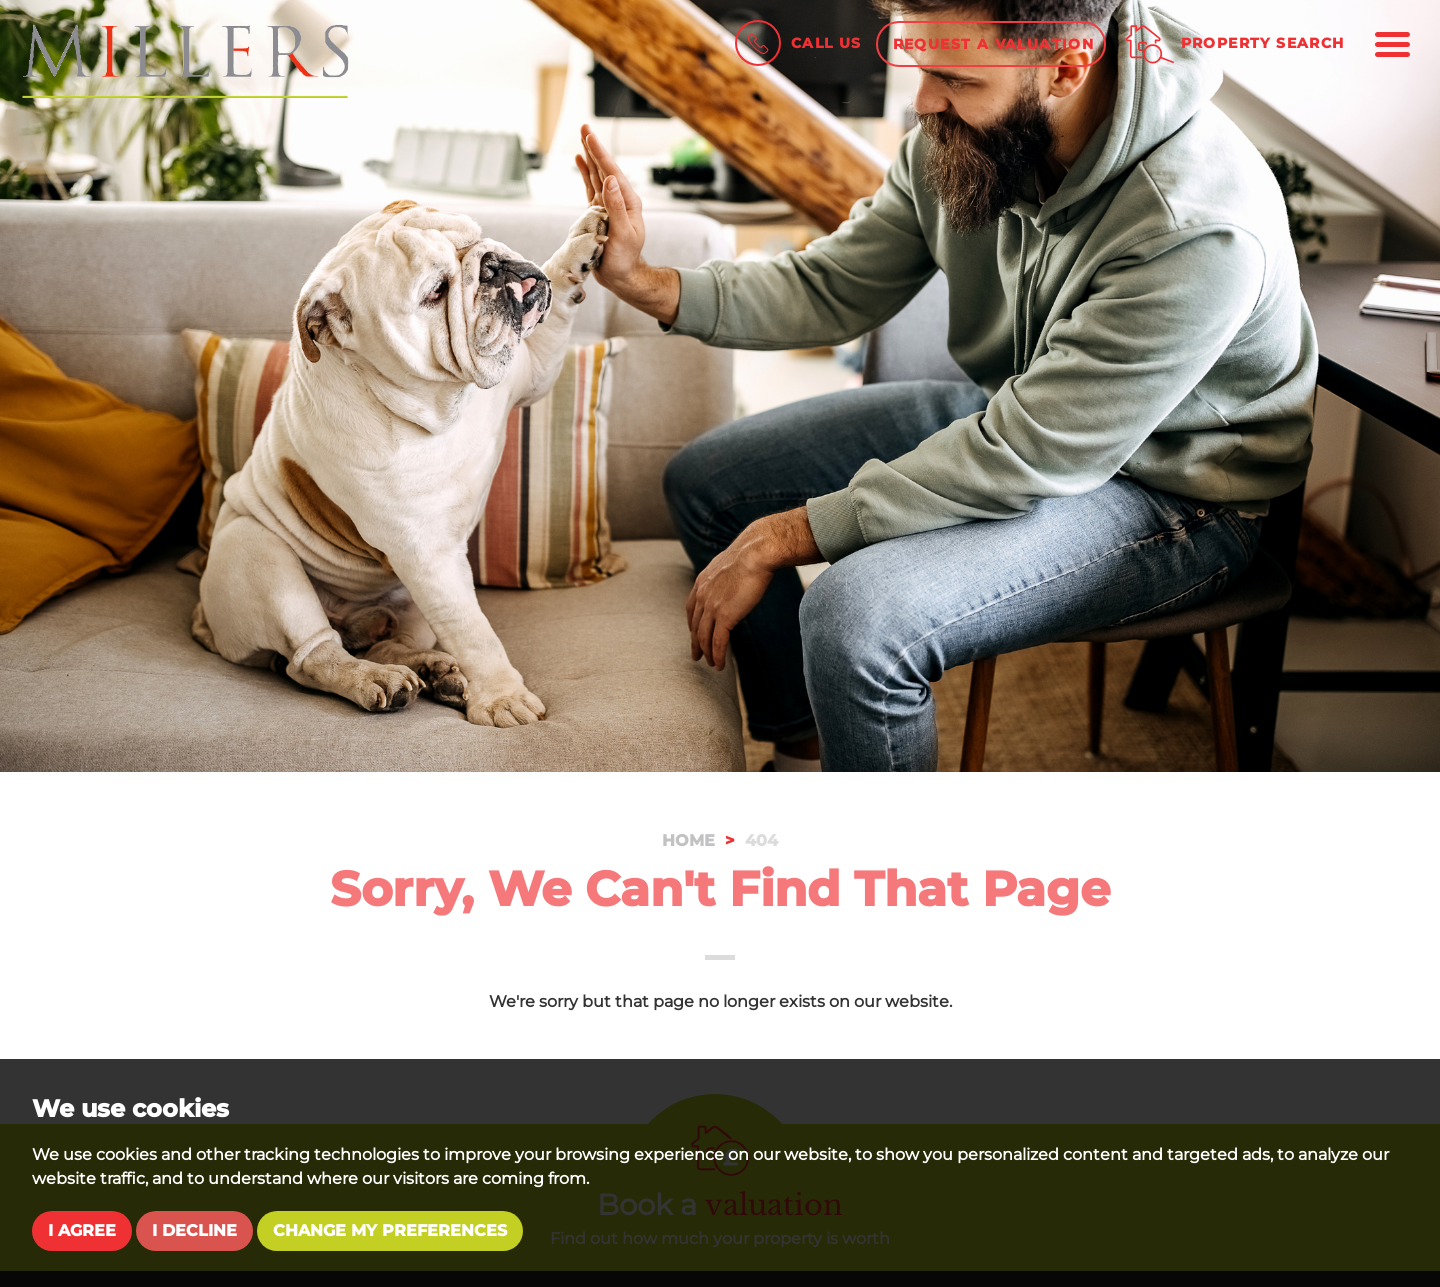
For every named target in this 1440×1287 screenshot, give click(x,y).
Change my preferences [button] (390, 1230)
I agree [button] (82, 1230)
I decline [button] (194, 1230)
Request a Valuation (994, 44)
